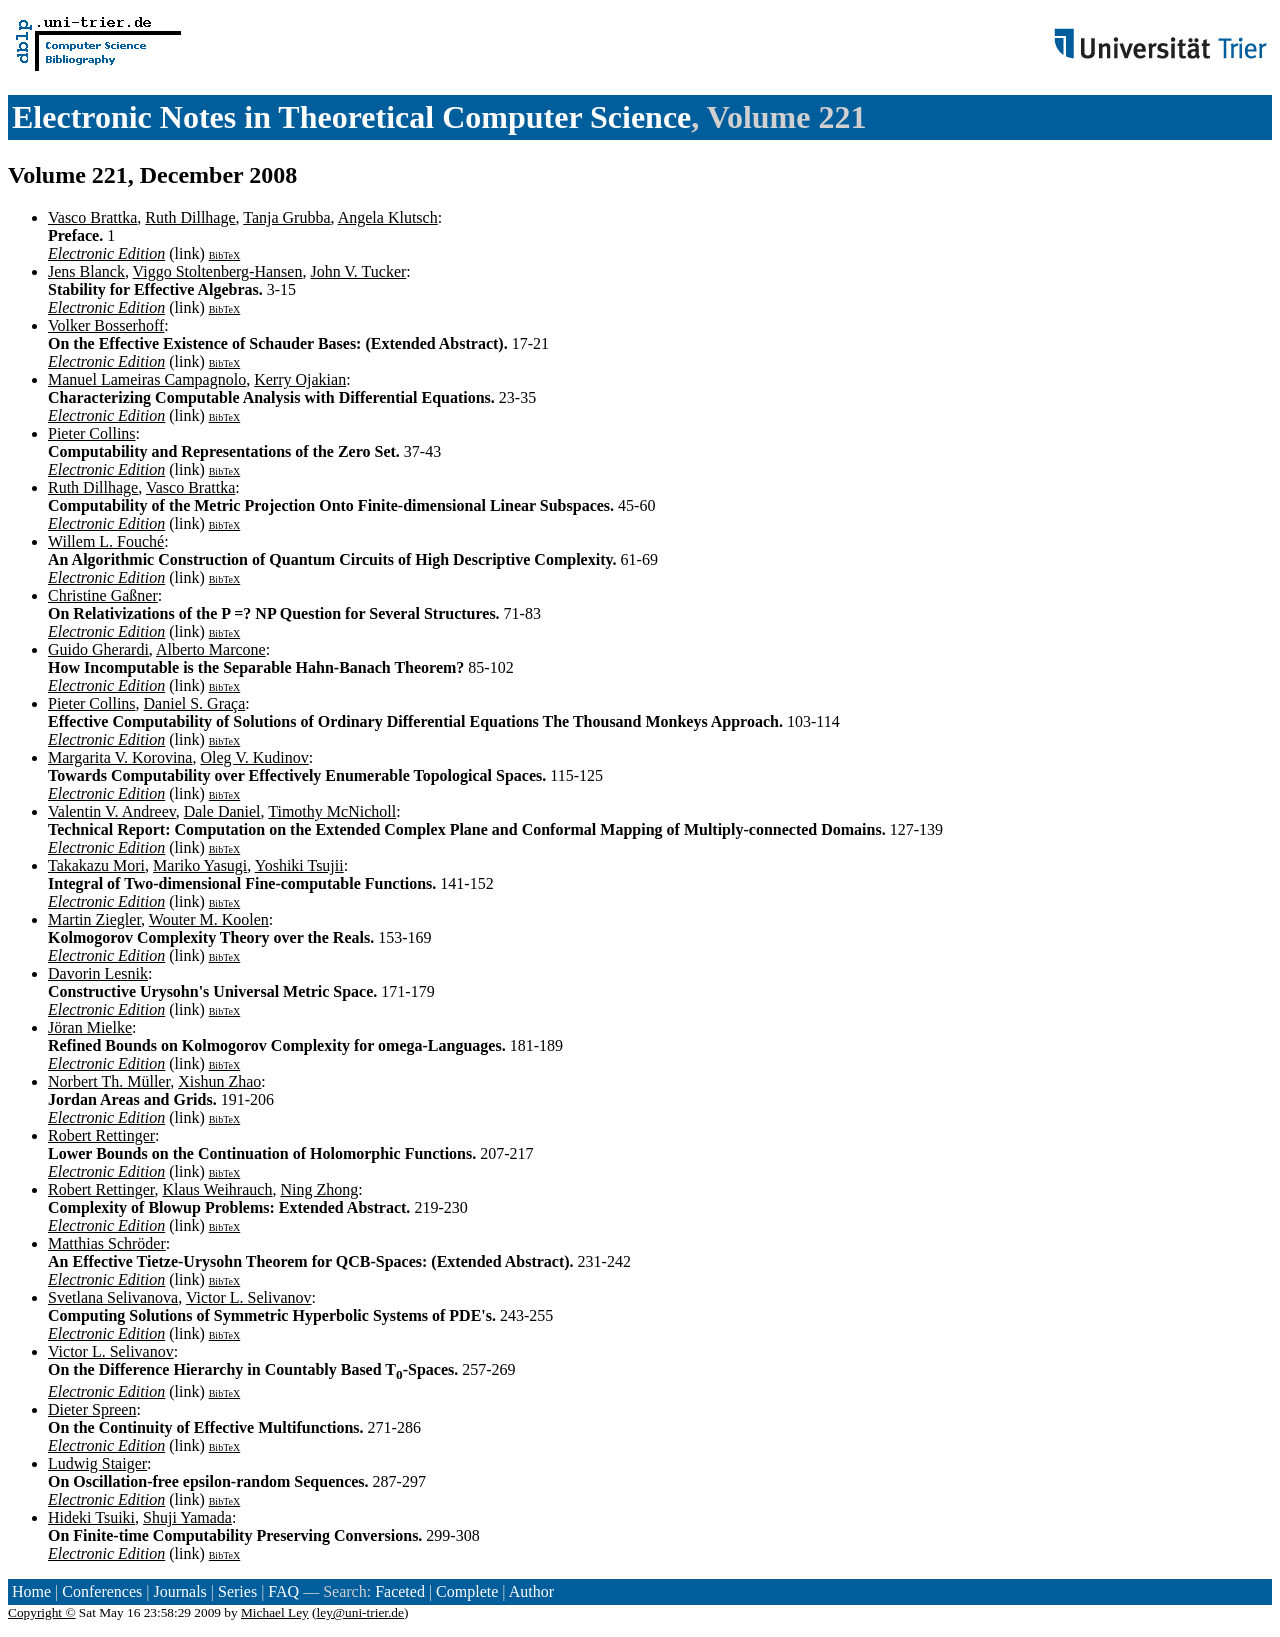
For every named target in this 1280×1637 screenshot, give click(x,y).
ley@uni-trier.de (360, 1612)
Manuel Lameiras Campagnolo (147, 379)
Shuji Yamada (187, 1517)
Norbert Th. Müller (109, 1081)
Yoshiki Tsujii (299, 865)
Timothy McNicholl (332, 811)
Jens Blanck (86, 271)
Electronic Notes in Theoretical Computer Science (351, 117)
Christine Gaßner (103, 595)
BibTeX (225, 255)
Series (237, 1591)
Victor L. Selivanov (249, 1297)
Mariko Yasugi (200, 865)
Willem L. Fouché (106, 541)
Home (31, 1591)
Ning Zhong (319, 1189)
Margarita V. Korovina (120, 757)
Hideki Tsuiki (91, 1517)
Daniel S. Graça (195, 703)
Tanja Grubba (286, 217)
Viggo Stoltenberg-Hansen (218, 271)
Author (531, 1591)
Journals (179, 1591)
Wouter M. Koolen (209, 919)
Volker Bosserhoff (106, 325)
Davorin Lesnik (98, 973)
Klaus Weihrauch (217, 1189)
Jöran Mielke (90, 1027)
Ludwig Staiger (97, 1463)
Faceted (400, 1591)
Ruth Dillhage (190, 217)
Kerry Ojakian (300, 379)
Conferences (102, 1591)
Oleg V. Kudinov (254, 757)
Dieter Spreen (92, 1409)
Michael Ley (275, 1612)
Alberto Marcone (211, 649)
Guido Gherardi (98, 649)
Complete (467, 1591)
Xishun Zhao (219, 1081)
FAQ (283, 1591)
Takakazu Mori (96, 865)
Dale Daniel (222, 811)
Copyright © (42, 1612)
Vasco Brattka (92, 217)
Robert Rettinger (101, 1135)
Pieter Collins (92, 433)
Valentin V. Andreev (112, 811)
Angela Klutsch (388, 217)
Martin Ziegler (94, 919)
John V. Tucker (358, 271)
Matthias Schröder (107, 1243)
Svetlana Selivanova (113, 1297)
